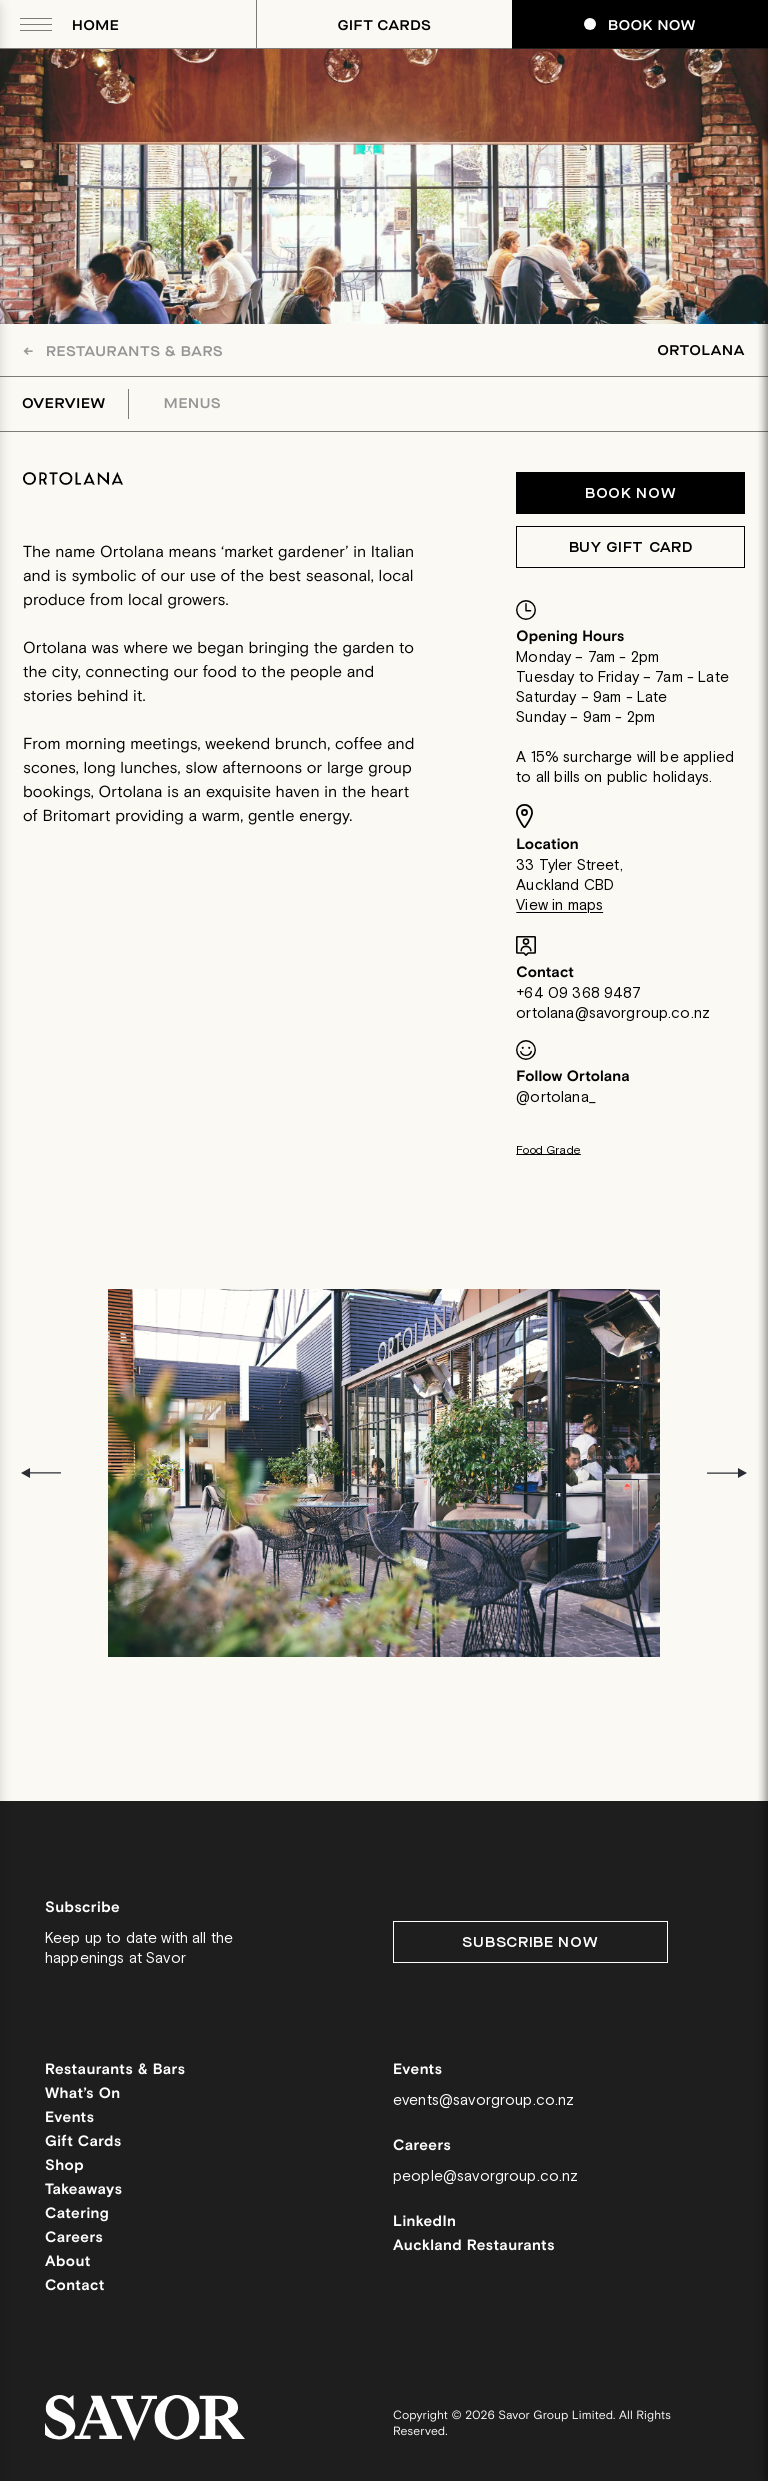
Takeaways (83, 2190)
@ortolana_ (556, 1097)
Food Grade (548, 1150)
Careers (74, 2238)
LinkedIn (424, 2222)
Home (95, 25)
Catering (77, 2214)
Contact (75, 2286)
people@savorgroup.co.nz (485, 2176)
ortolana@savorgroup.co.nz (613, 1013)
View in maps (559, 905)
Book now (631, 493)
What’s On (83, 2094)
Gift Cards (385, 25)
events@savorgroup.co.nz (483, 2100)
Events (70, 2118)
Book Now (640, 25)
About (68, 2262)
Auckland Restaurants (474, 2246)
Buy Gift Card (631, 547)
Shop (64, 2166)
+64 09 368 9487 (578, 993)
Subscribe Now (530, 1942)
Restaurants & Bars (123, 351)
